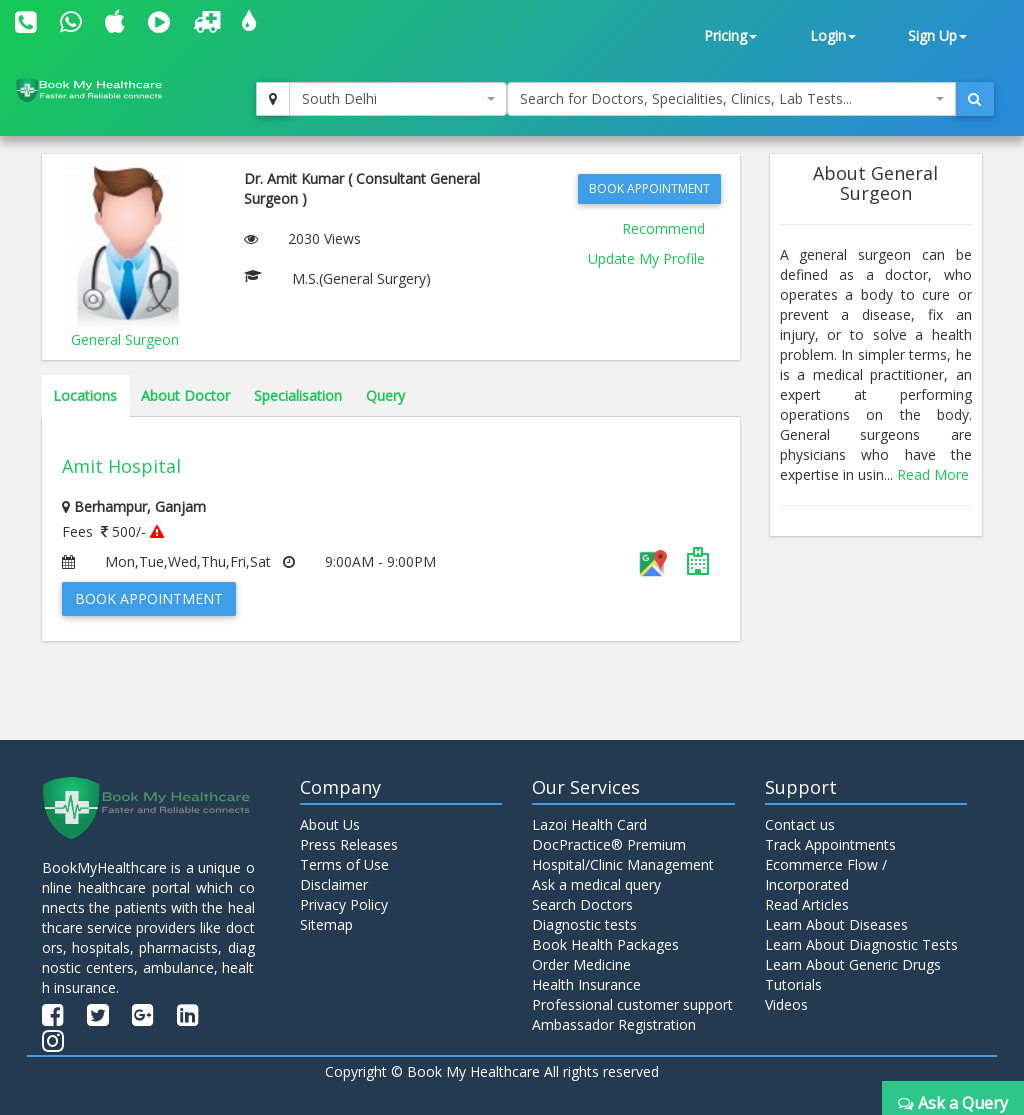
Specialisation (298, 395)
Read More (933, 474)
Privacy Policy (344, 904)
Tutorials (793, 984)
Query (385, 395)
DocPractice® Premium (609, 844)
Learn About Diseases (836, 924)
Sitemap (326, 924)
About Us (330, 824)
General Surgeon (125, 339)
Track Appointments (830, 844)
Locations (85, 395)
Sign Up (937, 35)
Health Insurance (586, 984)
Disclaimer (334, 884)
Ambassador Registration (614, 1024)
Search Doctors (582, 904)
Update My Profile (646, 258)
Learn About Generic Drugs (853, 964)
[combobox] (398, 99)
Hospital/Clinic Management (623, 864)
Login (833, 35)
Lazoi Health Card (589, 824)
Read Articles (807, 904)
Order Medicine (581, 964)
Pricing (730, 35)
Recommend (663, 228)
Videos (786, 1004)
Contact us (800, 824)
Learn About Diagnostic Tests (861, 944)
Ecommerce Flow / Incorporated (826, 874)
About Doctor (185, 395)
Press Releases (349, 844)
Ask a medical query (596, 884)
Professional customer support (632, 1004)
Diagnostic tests (584, 924)
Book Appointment (649, 188)
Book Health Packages (605, 944)
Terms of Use (344, 864)
